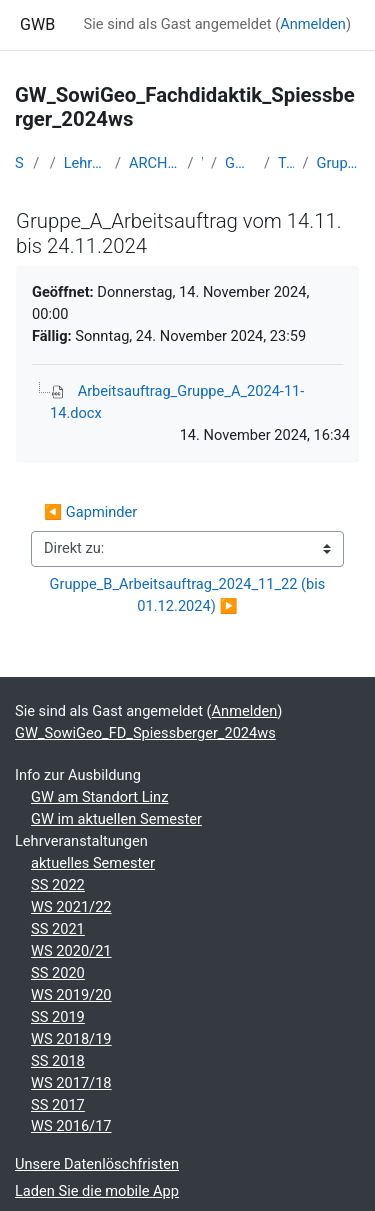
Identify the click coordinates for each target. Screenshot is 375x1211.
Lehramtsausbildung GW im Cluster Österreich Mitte (85, 163)
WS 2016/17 (71, 1126)
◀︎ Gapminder (90, 512)
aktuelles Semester (93, 863)
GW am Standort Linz (99, 797)
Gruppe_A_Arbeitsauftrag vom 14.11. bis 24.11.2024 (338, 163)
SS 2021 (58, 929)
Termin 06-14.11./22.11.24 (286, 163)
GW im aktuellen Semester (116, 819)
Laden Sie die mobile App (97, 1191)
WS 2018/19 (71, 1039)
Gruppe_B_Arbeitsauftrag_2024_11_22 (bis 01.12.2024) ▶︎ (189, 595)
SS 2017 (58, 1105)
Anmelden (313, 24)
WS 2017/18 (71, 1083)
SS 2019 (58, 1017)
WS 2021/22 (71, 907)
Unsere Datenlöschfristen (97, 1164)
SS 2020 (58, 973)
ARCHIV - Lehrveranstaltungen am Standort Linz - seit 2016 (154, 163)
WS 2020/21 (71, 951)
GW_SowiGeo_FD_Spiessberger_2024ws (240, 163)
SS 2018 (58, 1061)
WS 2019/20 (71, 995)
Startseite (20, 163)
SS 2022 (58, 885)
